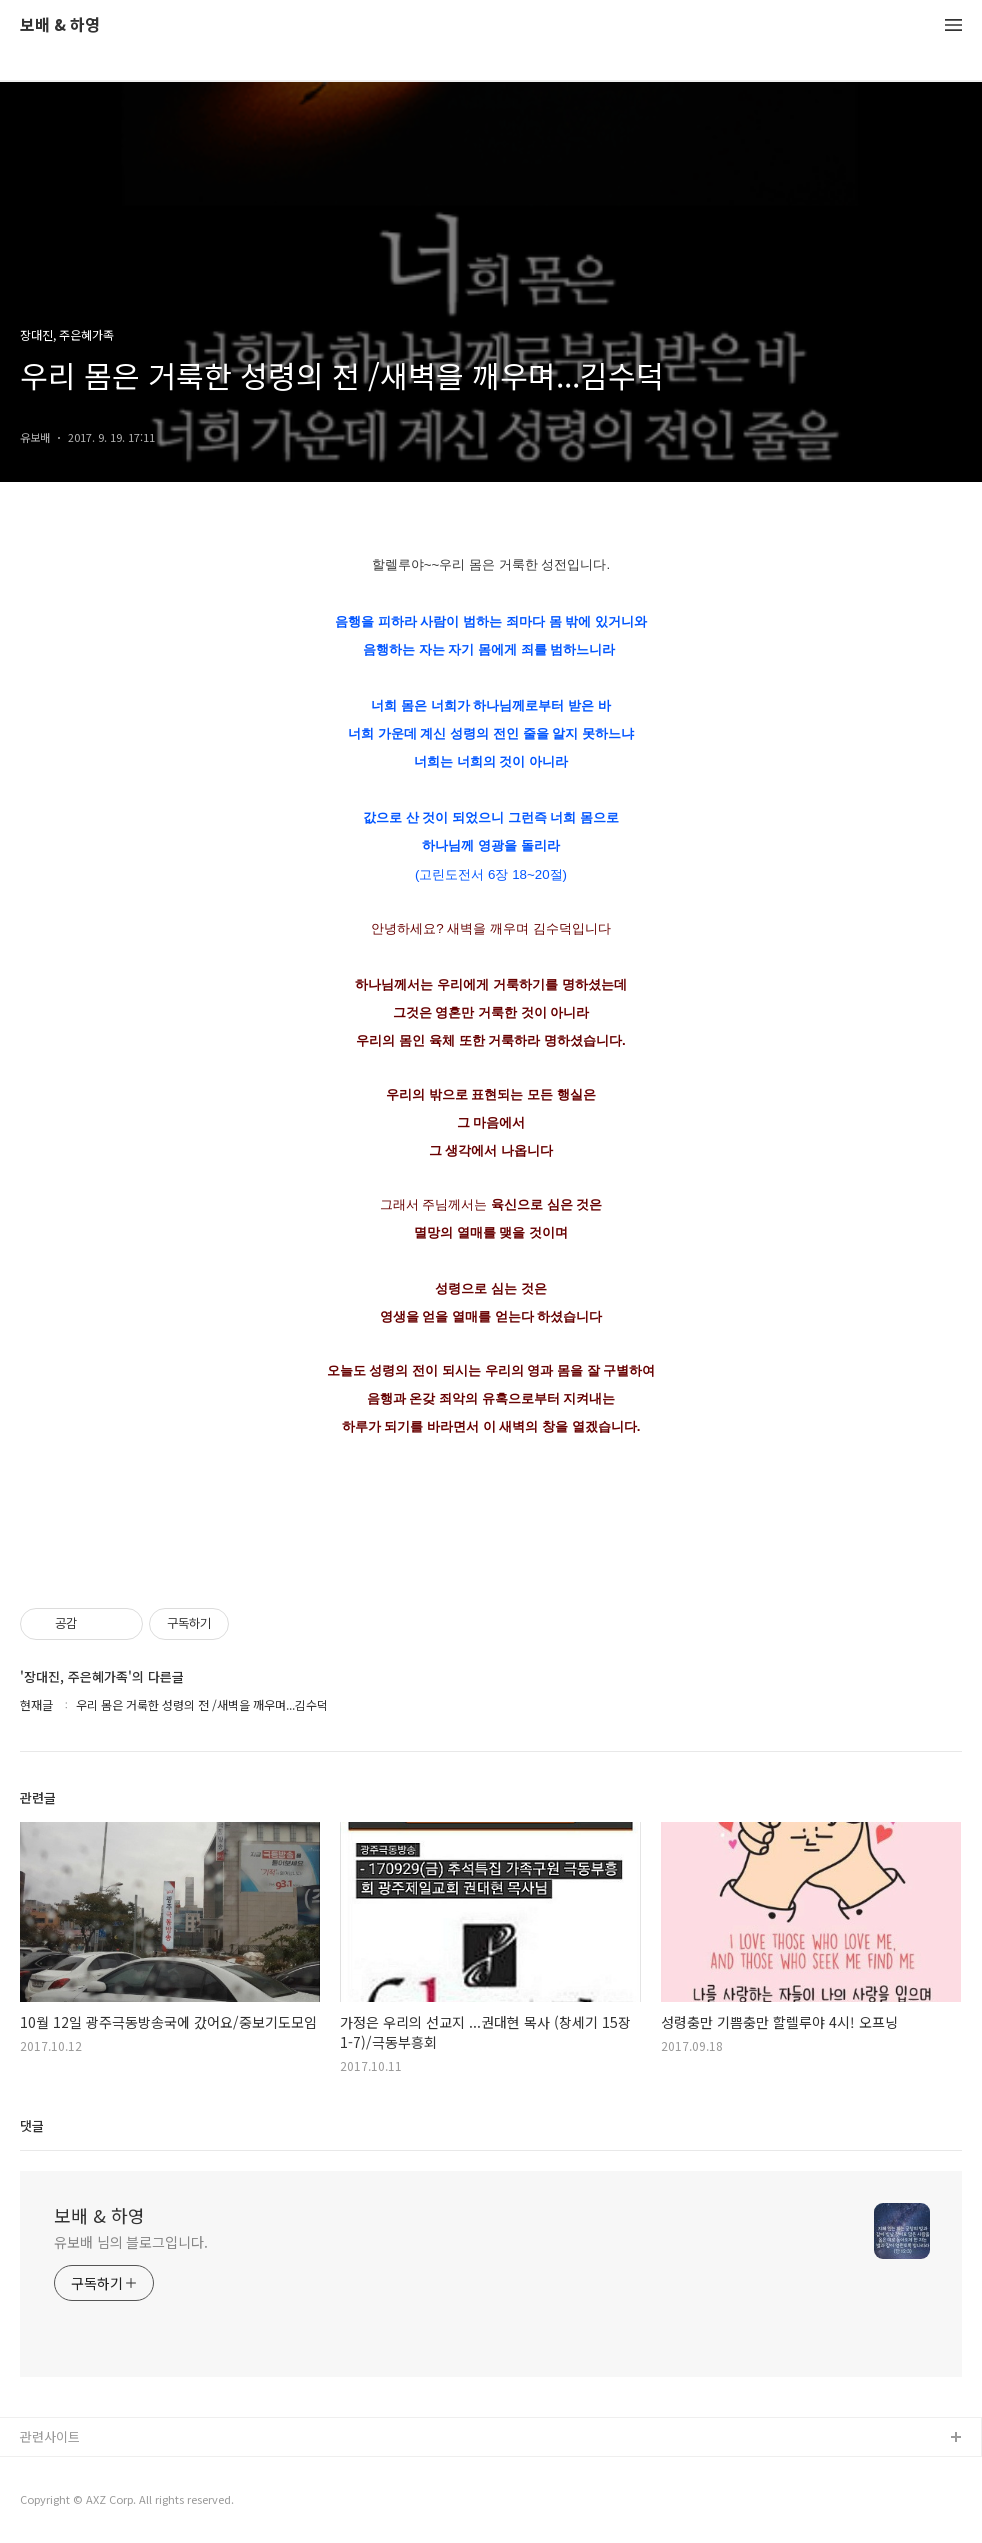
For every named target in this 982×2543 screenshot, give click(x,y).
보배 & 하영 (60, 25)
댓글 (32, 2125)
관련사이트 (50, 2436)
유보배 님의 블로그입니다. (131, 2242)
